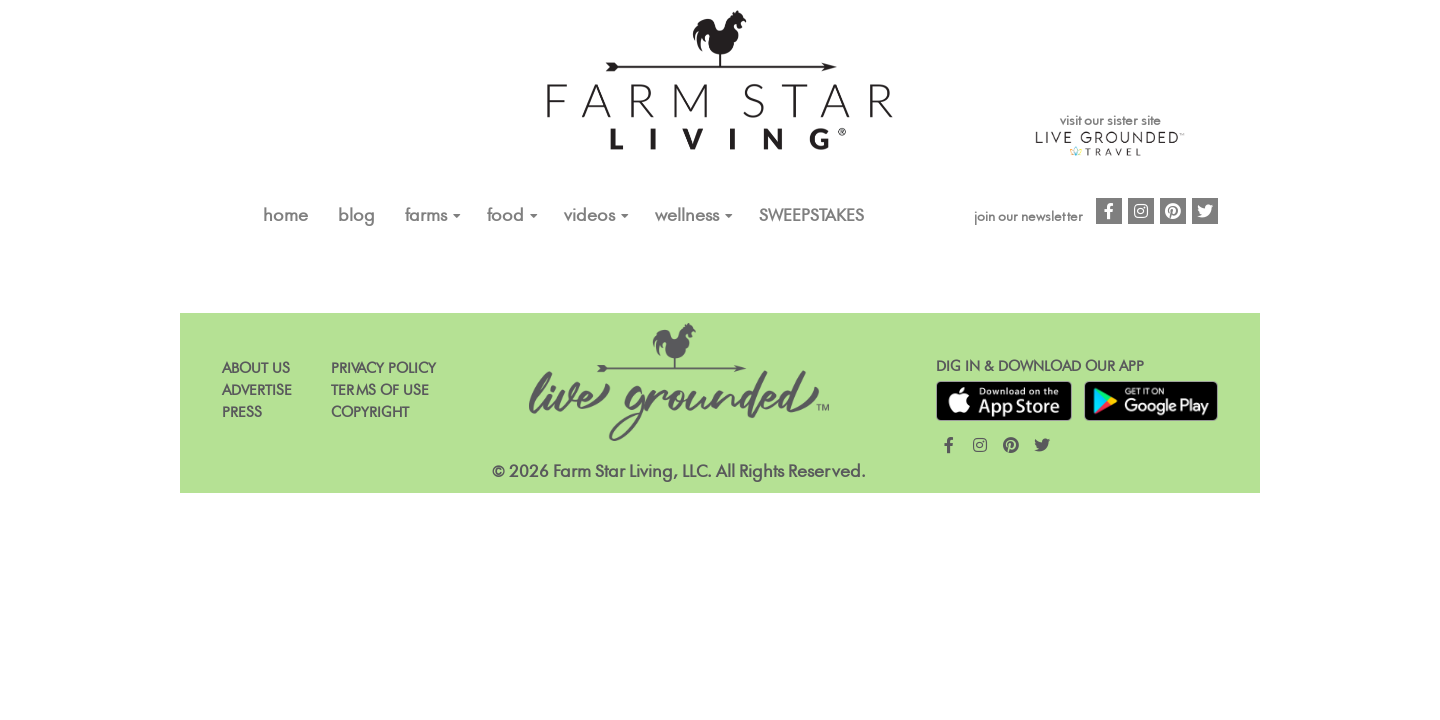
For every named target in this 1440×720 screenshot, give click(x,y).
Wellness (687, 216)
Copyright (370, 412)
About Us (256, 368)
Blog (356, 216)
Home (285, 216)
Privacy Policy (383, 368)
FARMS (426, 216)
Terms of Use (380, 390)
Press (242, 412)
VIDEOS (589, 216)
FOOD (505, 216)
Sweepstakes (811, 216)
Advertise (257, 390)
